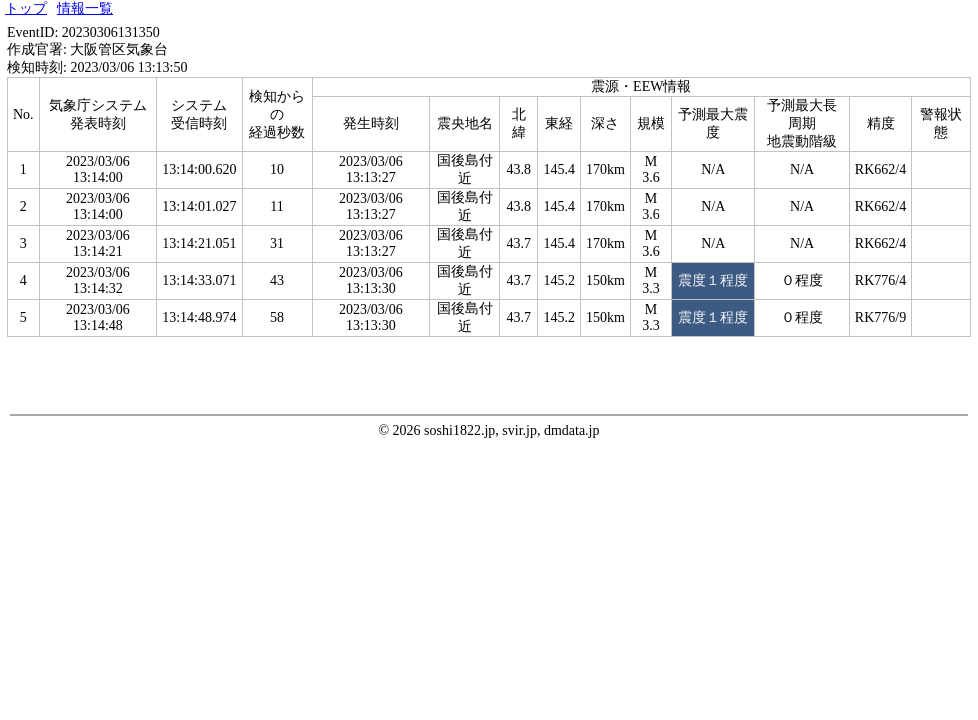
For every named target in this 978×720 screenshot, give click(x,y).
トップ (26, 8)
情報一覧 (85, 8)
